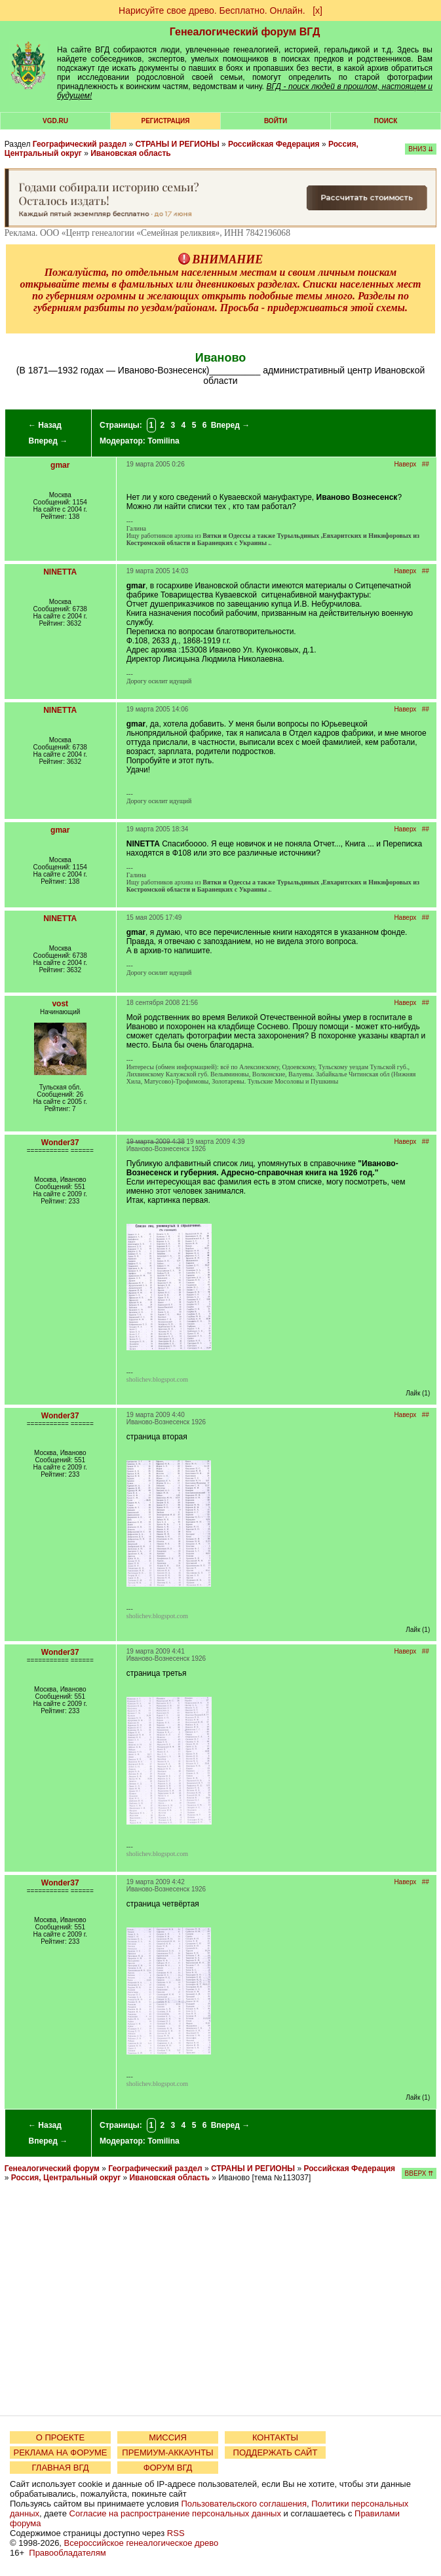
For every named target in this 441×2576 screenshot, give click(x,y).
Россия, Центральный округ (66, 2177)
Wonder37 (60, 1142)
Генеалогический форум (52, 2168)
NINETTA (60, 572)
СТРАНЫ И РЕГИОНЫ (177, 144)
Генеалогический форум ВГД (245, 31)
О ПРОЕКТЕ (60, 2437)
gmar (59, 465)
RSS (176, 2533)
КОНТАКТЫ (275, 2437)
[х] (317, 10)
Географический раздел (79, 144)
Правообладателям (67, 2553)
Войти (275, 120)
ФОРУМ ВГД (168, 2467)
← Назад (45, 425)
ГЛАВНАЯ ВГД (60, 2467)
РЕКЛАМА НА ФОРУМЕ (60, 2452)
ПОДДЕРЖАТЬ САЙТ (275, 2452)
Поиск (385, 120)
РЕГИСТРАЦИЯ (166, 120)
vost (60, 1003)
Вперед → (48, 440)
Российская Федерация (274, 144)
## (425, 464)
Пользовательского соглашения (244, 2504)
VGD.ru (55, 120)
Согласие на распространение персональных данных (175, 2513)
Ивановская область (130, 153)
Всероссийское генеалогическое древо (141, 2543)
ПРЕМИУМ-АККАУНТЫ (167, 2452)
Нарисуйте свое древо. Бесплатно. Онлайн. (212, 10)
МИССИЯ (168, 2437)
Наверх (405, 464)
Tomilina (163, 440)
